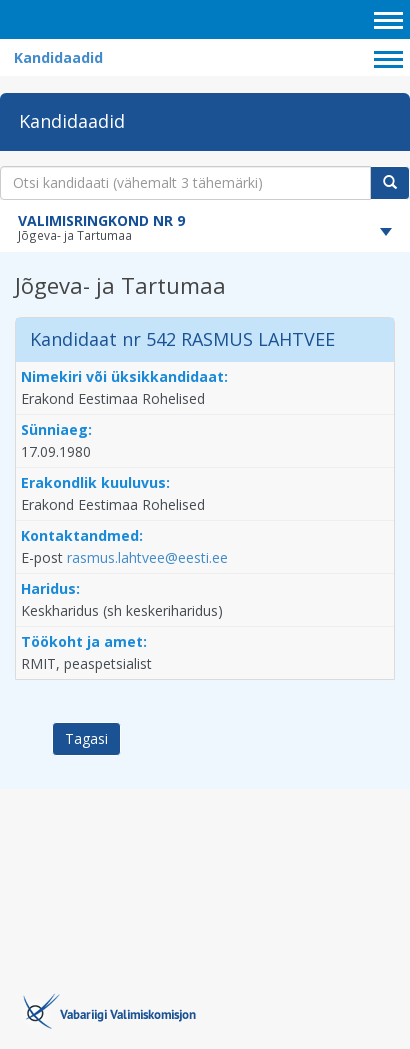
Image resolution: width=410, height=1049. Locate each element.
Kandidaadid (58, 57)
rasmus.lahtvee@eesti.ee (147, 557)
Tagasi (86, 738)
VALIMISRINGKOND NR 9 (101, 220)
